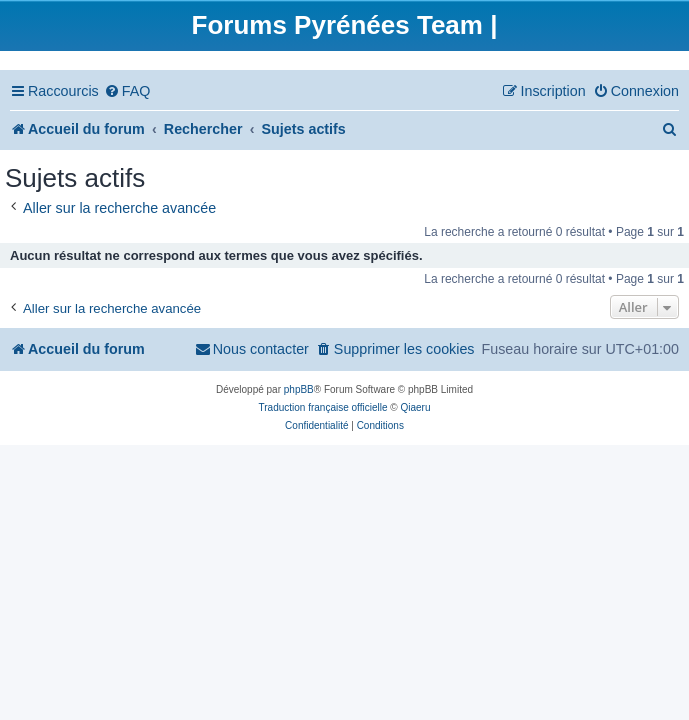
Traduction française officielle (323, 407)
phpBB (299, 389)
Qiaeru (415, 407)
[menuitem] (127, 91)
